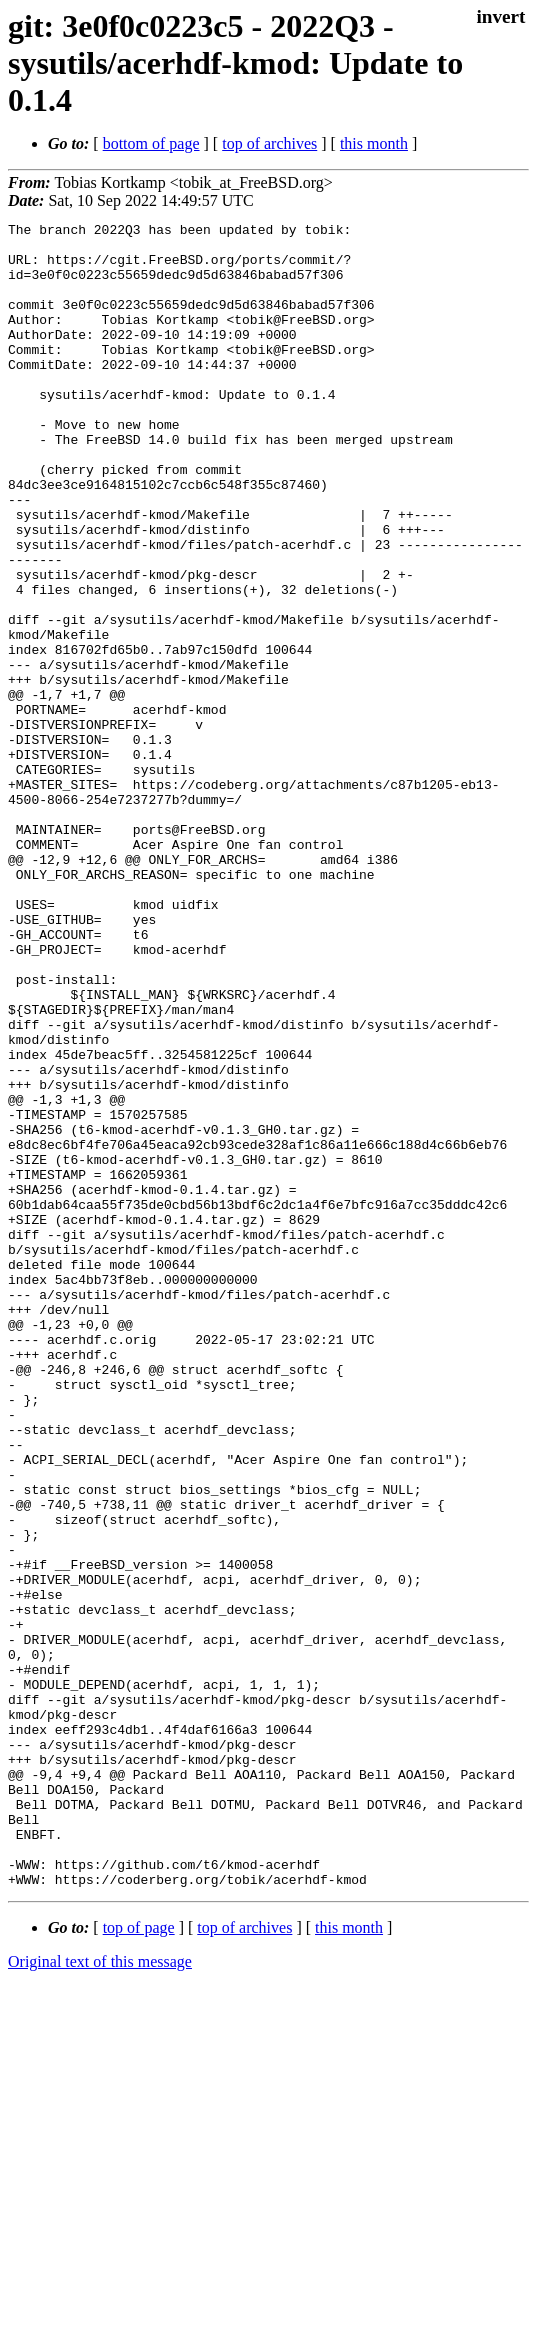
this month (374, 143)
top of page (139, 2260)
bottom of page (151, 143)
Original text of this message (100, 2294)
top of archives (269, 143)
